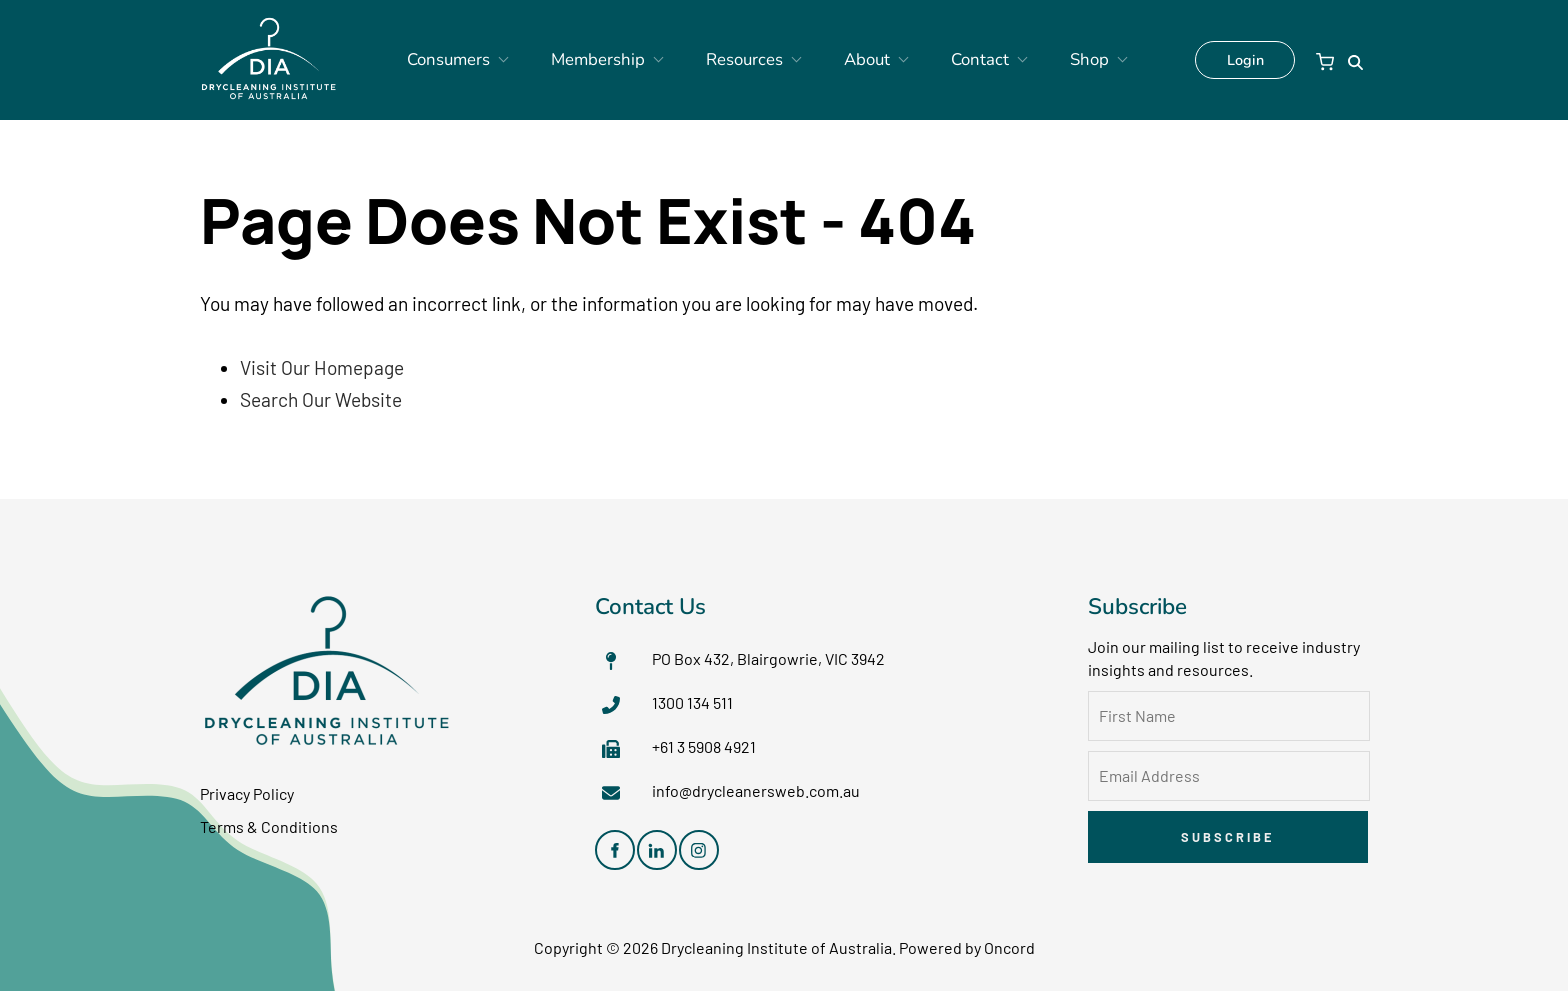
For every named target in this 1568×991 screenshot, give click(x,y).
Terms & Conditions (269, 826)
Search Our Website (321, 399)
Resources (748, 60)
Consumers (485, 60)
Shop (1051, 60)
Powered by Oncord (967, 947)
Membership (618, 60)
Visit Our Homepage (322, 367)
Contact (956, 60)
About (856, 60)
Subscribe (1227, 837)
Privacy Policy (247, 793)
